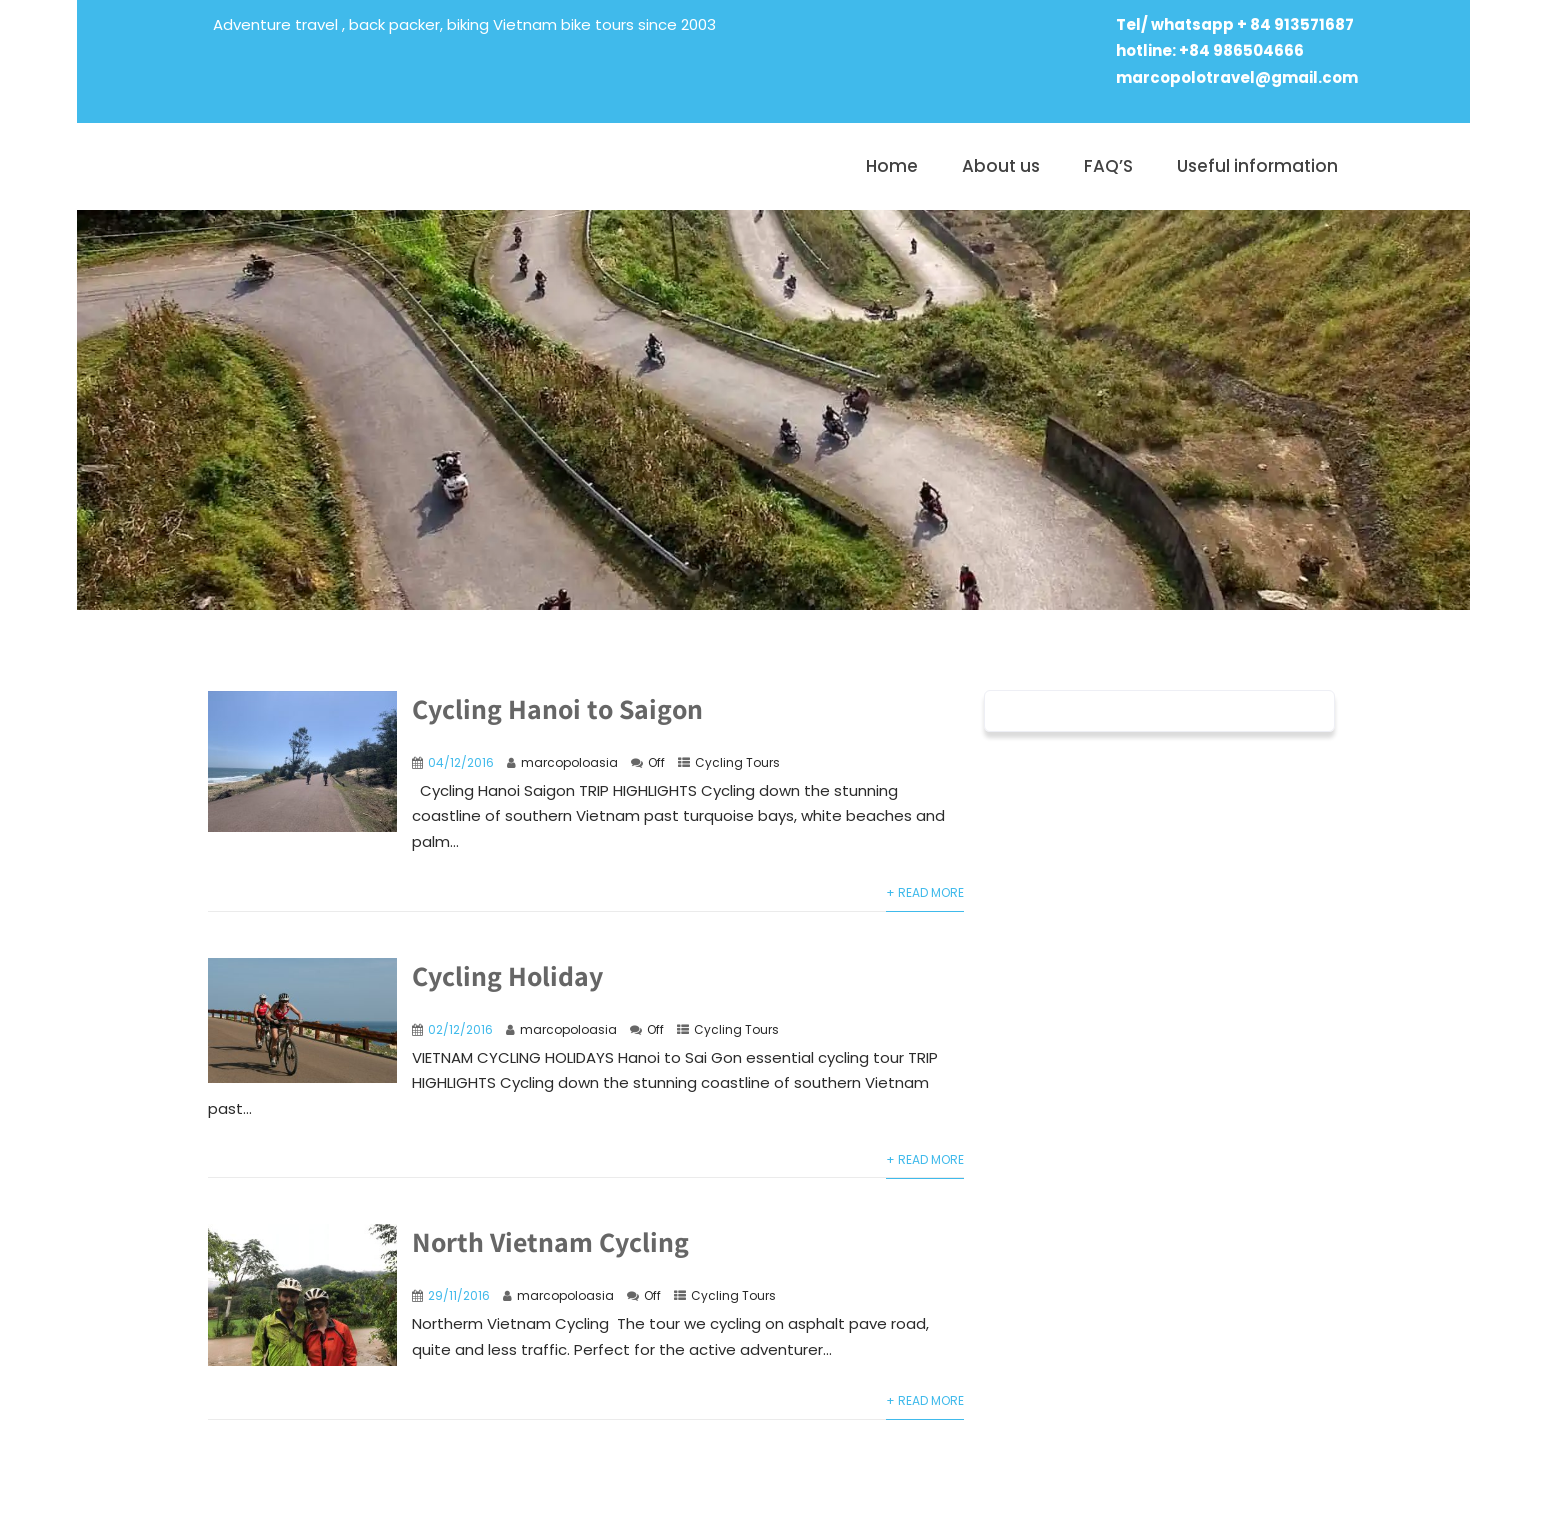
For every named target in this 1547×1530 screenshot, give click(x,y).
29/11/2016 (459, 1295)
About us (1001, 166)
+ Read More (925, 892)
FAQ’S (1108, 166)
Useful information (1257, 166)
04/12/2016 (461, 762)
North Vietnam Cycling (550, 1241)
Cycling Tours (737, 762)
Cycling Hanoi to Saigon (557, 708)
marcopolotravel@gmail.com (1237, 77)
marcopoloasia (569, 762)
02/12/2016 (460, 1029)
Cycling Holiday (507, 975)
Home (892, 166)
